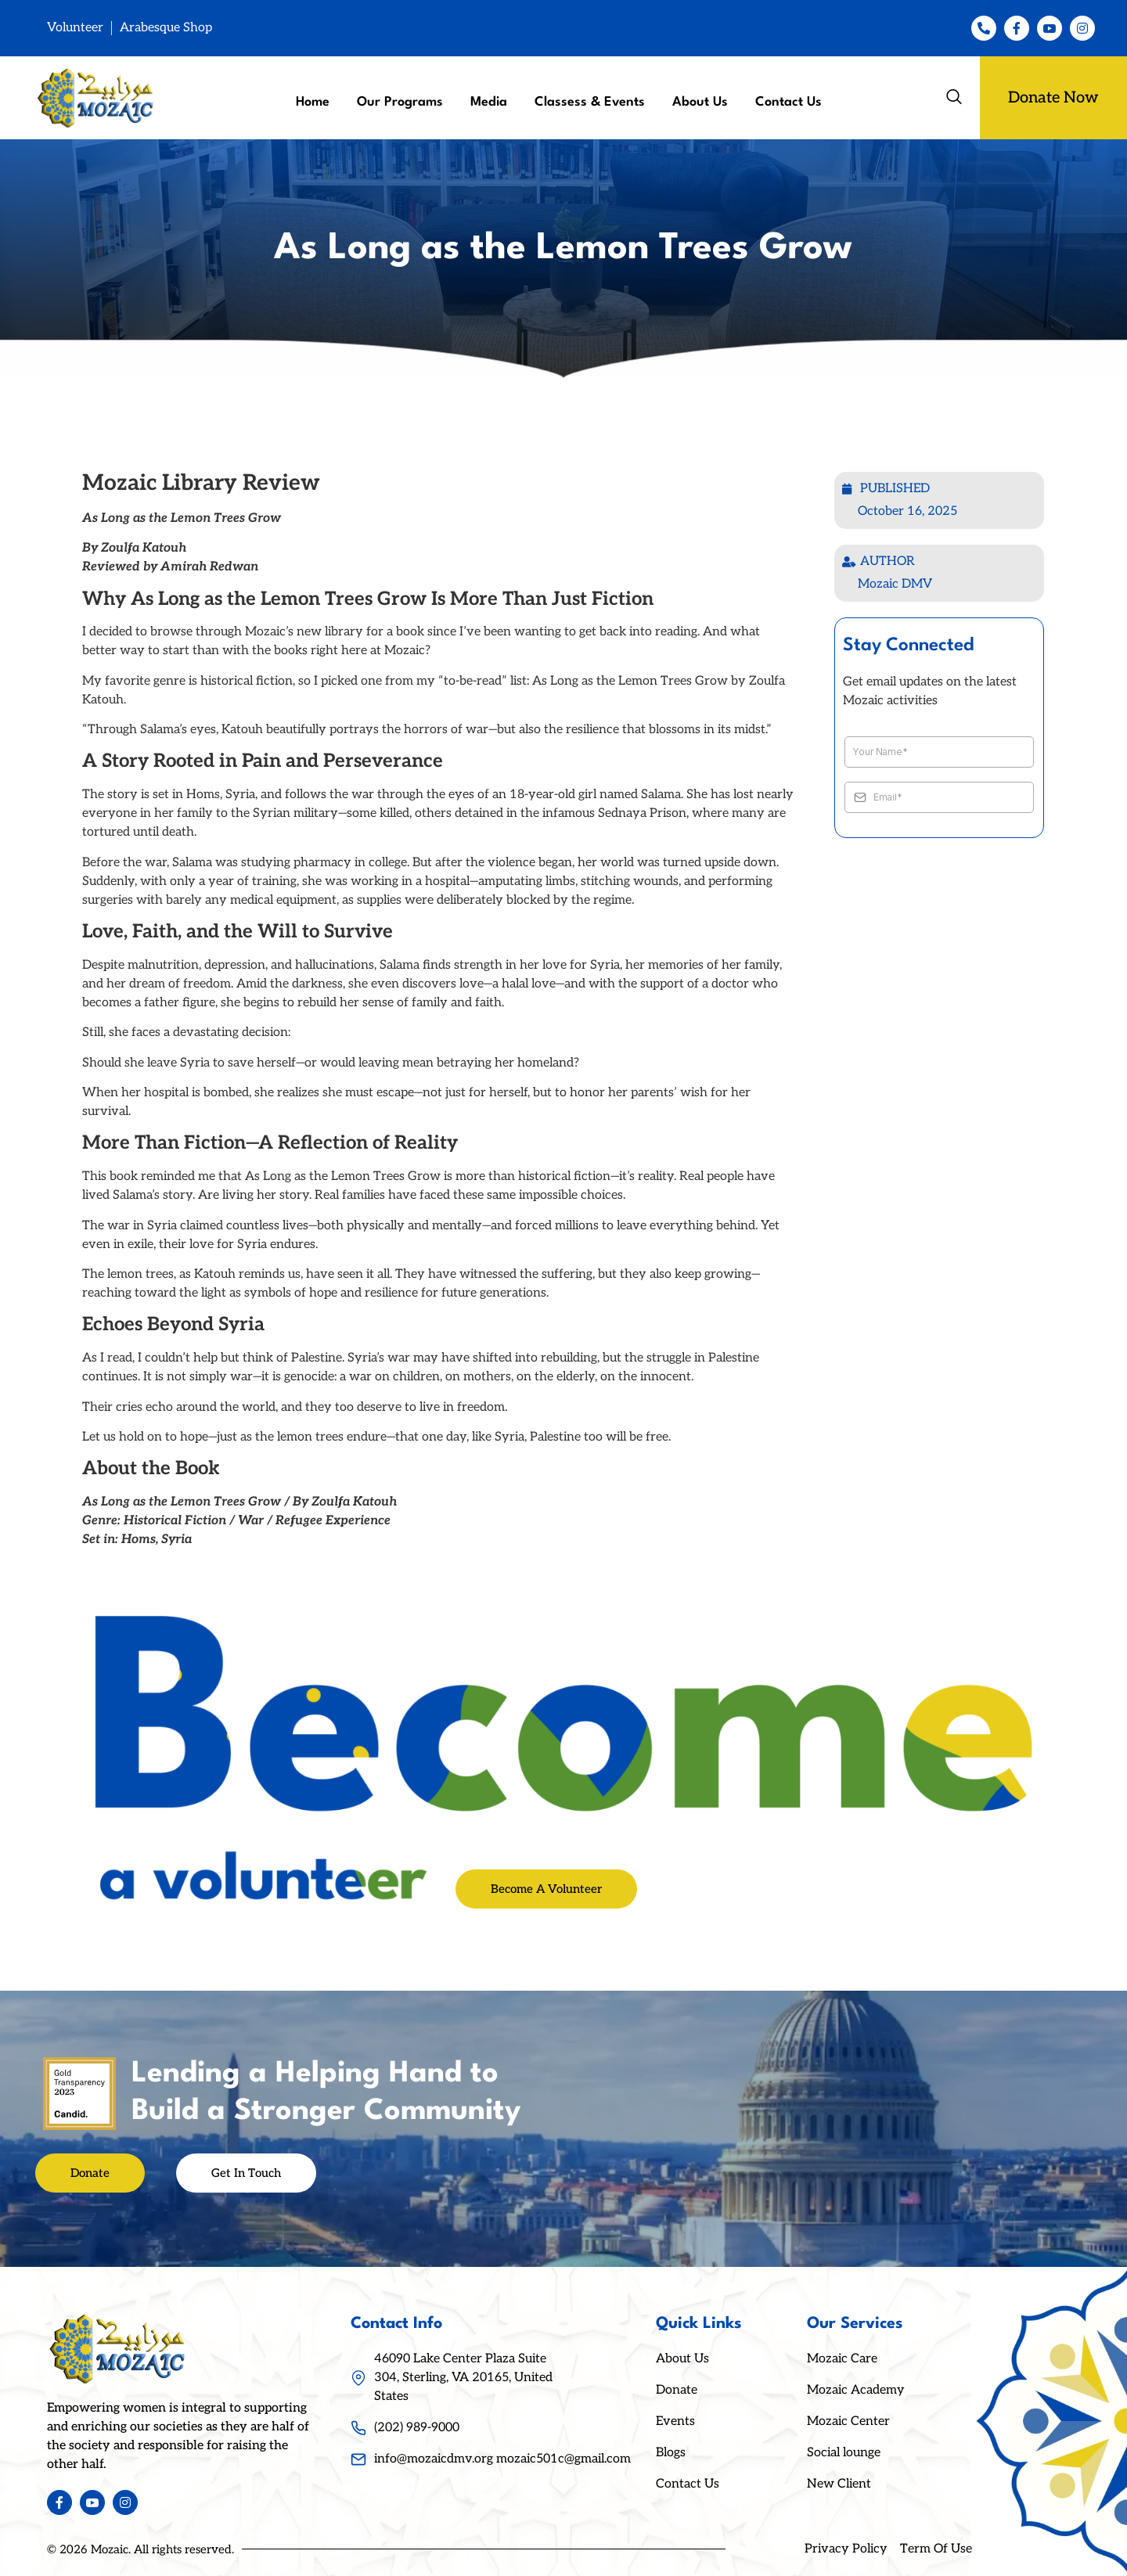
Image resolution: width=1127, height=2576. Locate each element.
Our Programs (400, 102)
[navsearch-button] (954, 98)
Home (312, 102)
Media (488, 102)
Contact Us (788, 102)
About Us (700, 102)
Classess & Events (590, 102)
